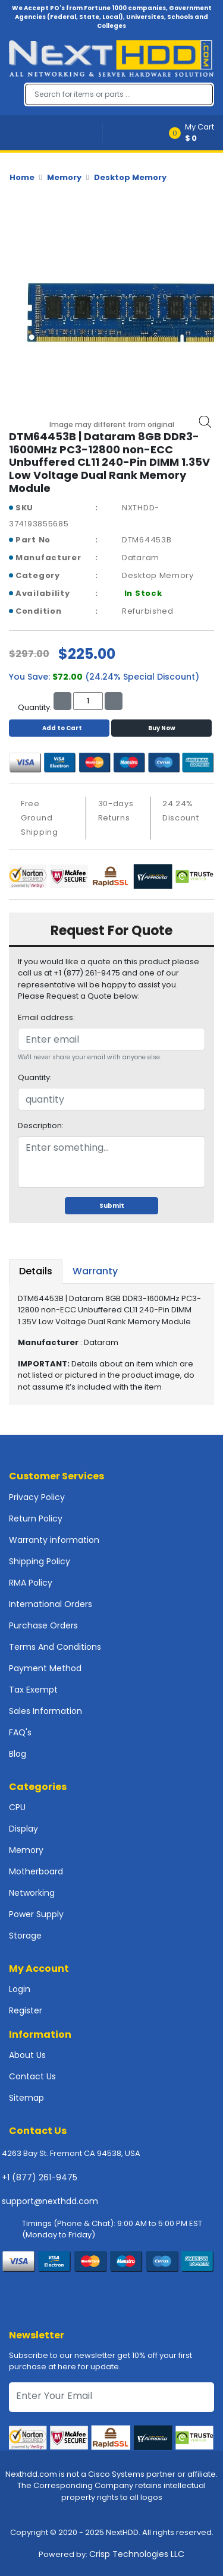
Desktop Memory (130, 177)
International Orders (50, 1604)
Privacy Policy (37, 1497)
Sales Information (45, 1711)
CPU (17, 1807)
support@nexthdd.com (50, 2201)
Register (25, 2010)
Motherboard (36, 1871)
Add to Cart (59, 728)
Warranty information (54, 1540)
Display (23, 1829)
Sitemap (26, 2098)
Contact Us (32, 2076)
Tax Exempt (33, 1690)
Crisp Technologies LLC (136, 2554)
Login (19, 1989)
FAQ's (20, 1732)
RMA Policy (30, 1583)
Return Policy (35, 1518)
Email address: (46, 1017)
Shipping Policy (39, 1561)
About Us (27, 2055)
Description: (41, 1125)
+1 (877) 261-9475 (39, 2177)
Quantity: (35, 1077)
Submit (111, 1205)
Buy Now (161, 728)
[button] (195, 132)
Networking (32, 1893)
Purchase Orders (43, 1625)
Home (22, 177)
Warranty (95, 1271)
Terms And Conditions (55, 1647)
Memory (64, 177)
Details (35, 1271)
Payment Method (45, 1668)
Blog (17, 1754)
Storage (25, 1936)
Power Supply (36, 1914)
